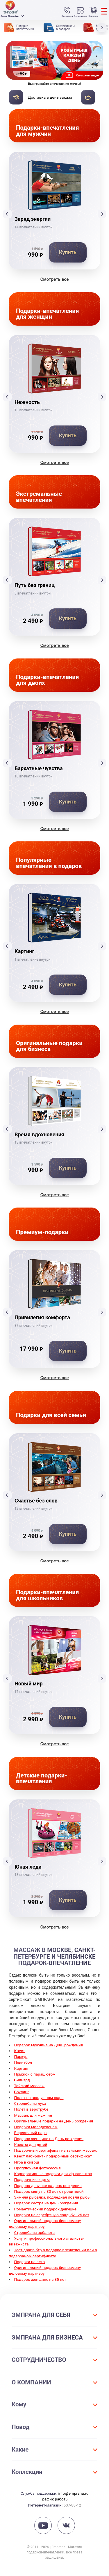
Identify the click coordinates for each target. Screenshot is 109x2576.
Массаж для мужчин (33, 2115)
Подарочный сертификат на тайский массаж (55, 2150)
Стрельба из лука (30, 2103)
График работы (54, 2499)
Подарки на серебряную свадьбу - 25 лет (52, 2214)
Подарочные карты (32, 2179)
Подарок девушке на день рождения (48, 2185)
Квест (19, 2050)
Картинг (21, 2068)
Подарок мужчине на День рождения (48, 2045)
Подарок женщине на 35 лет (40, 2279)
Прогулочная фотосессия (37, 2168)
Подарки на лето (29, 2261)
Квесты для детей (30, 2144)
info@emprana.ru (73, 2493)
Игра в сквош (26, 2162)
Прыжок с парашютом (35, 2074)
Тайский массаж (29, 2085)
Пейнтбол (23, 2062)
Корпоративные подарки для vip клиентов (53, 2173)
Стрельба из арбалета (34, 2232)
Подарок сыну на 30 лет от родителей (49, 2191)
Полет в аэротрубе (31, 2109)
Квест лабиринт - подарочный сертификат (53, 2156)
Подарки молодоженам (36, 2126)
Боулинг (21, 2091)
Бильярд (22, 2080)
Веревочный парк (30, 2132)
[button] (103, 27)
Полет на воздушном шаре (39, 2097)
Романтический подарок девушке (45, 2209)
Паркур (21, 2056)
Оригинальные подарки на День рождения (53, 2121)
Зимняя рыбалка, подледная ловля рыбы (52, 2197)
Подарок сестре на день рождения (46, 2203)
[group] (54, 64)
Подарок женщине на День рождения (49, 2138)
